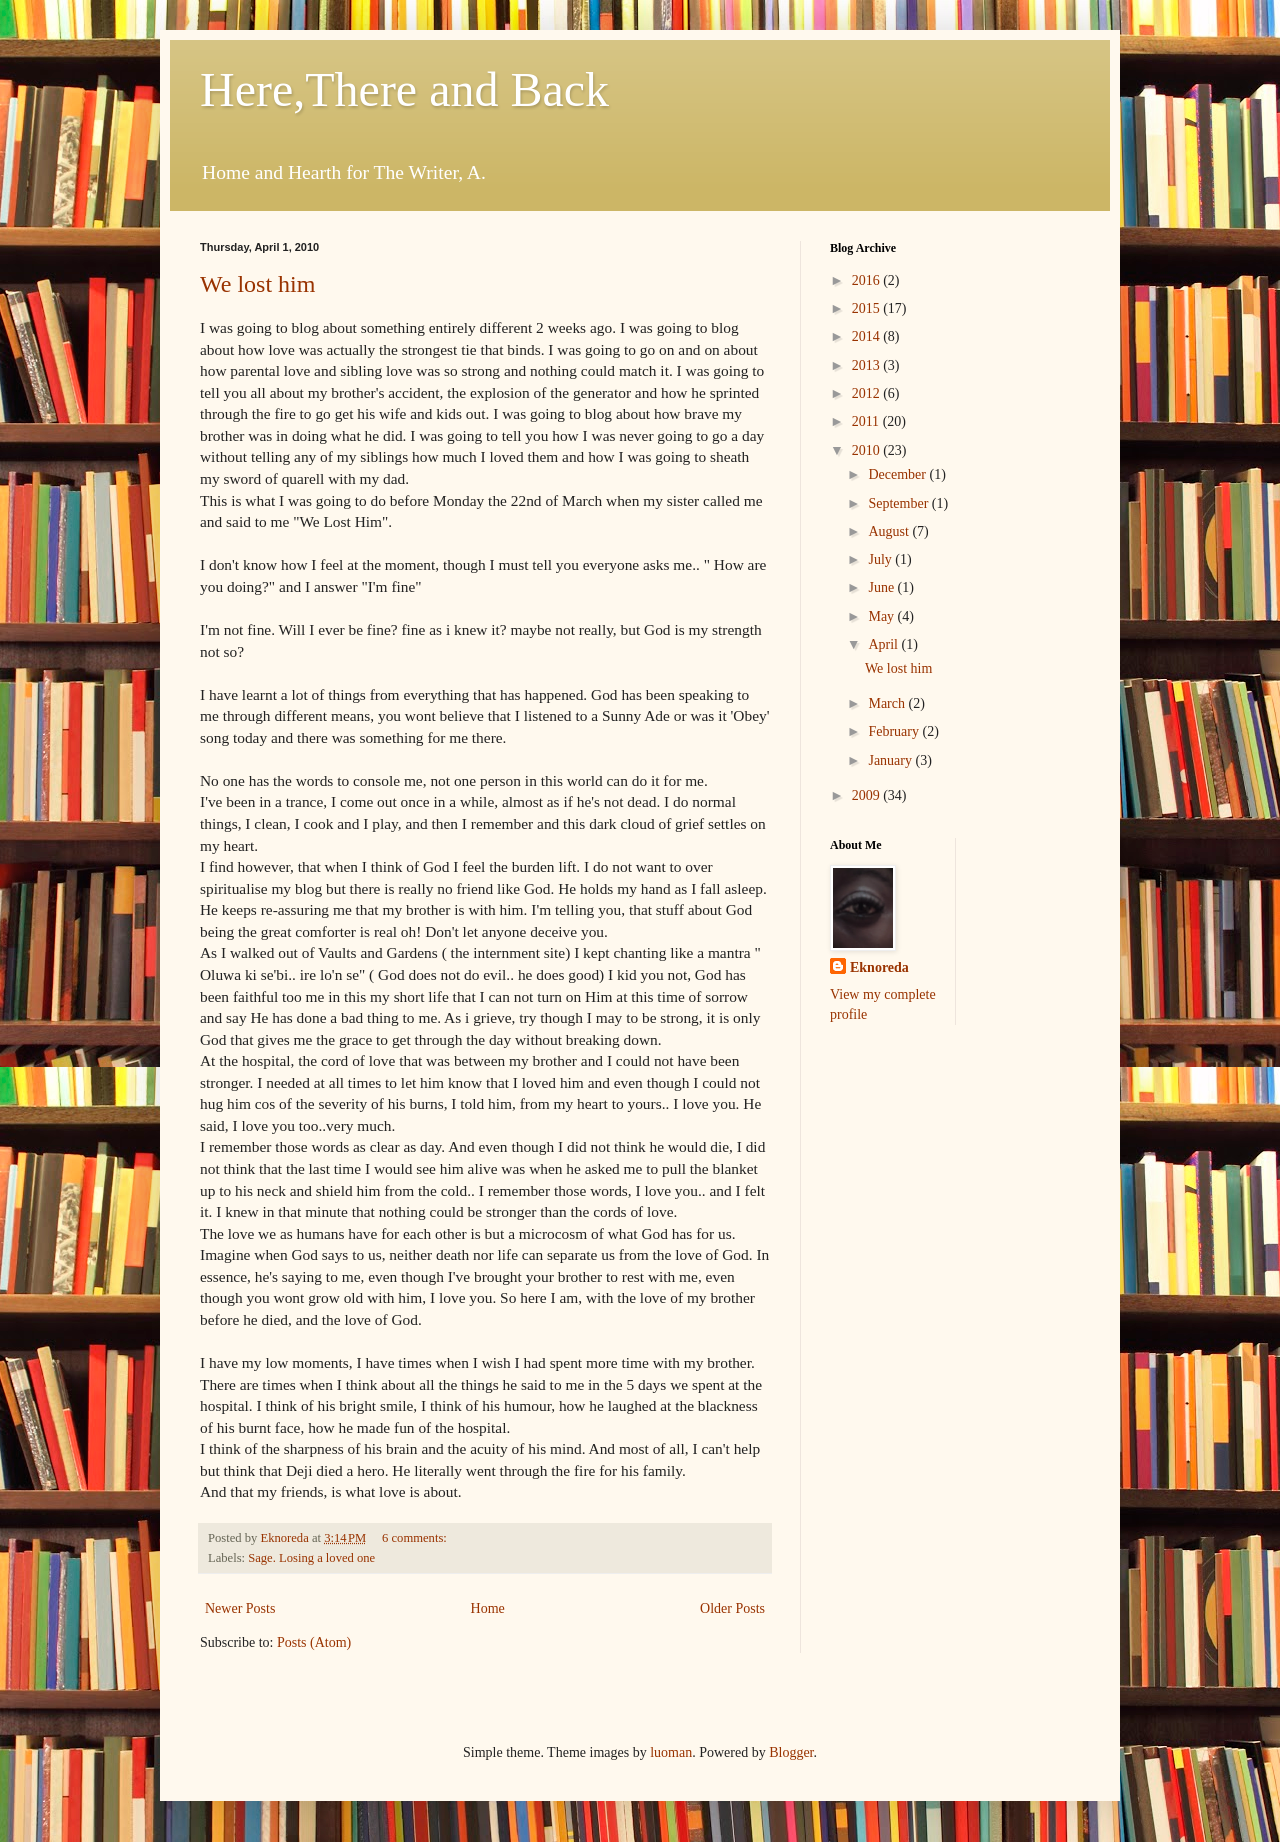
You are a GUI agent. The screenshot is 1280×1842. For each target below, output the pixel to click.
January (891, 760)
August (890, 531)
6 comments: (416, 1538)
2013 (868, 365)
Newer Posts (240, 1608)
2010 (868, 450)
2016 (868, 280)
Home (488, 1608)
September (899, 503)
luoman (671, 1752)
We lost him (257, 284)
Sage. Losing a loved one (311, 1558)
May (882, 616)
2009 (868, 795)
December (898, 474)
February (895, 731)
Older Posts (732, 1608)
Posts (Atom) (314, 1642)
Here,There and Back (404, 89)
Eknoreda (879, 967)
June (882, 587)
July (881, 559)
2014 (868, 336)
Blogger (791, 1752)
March (888, 703)
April (884, 644)
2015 (868, 308)
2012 (868, 393)
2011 (867, 421)
